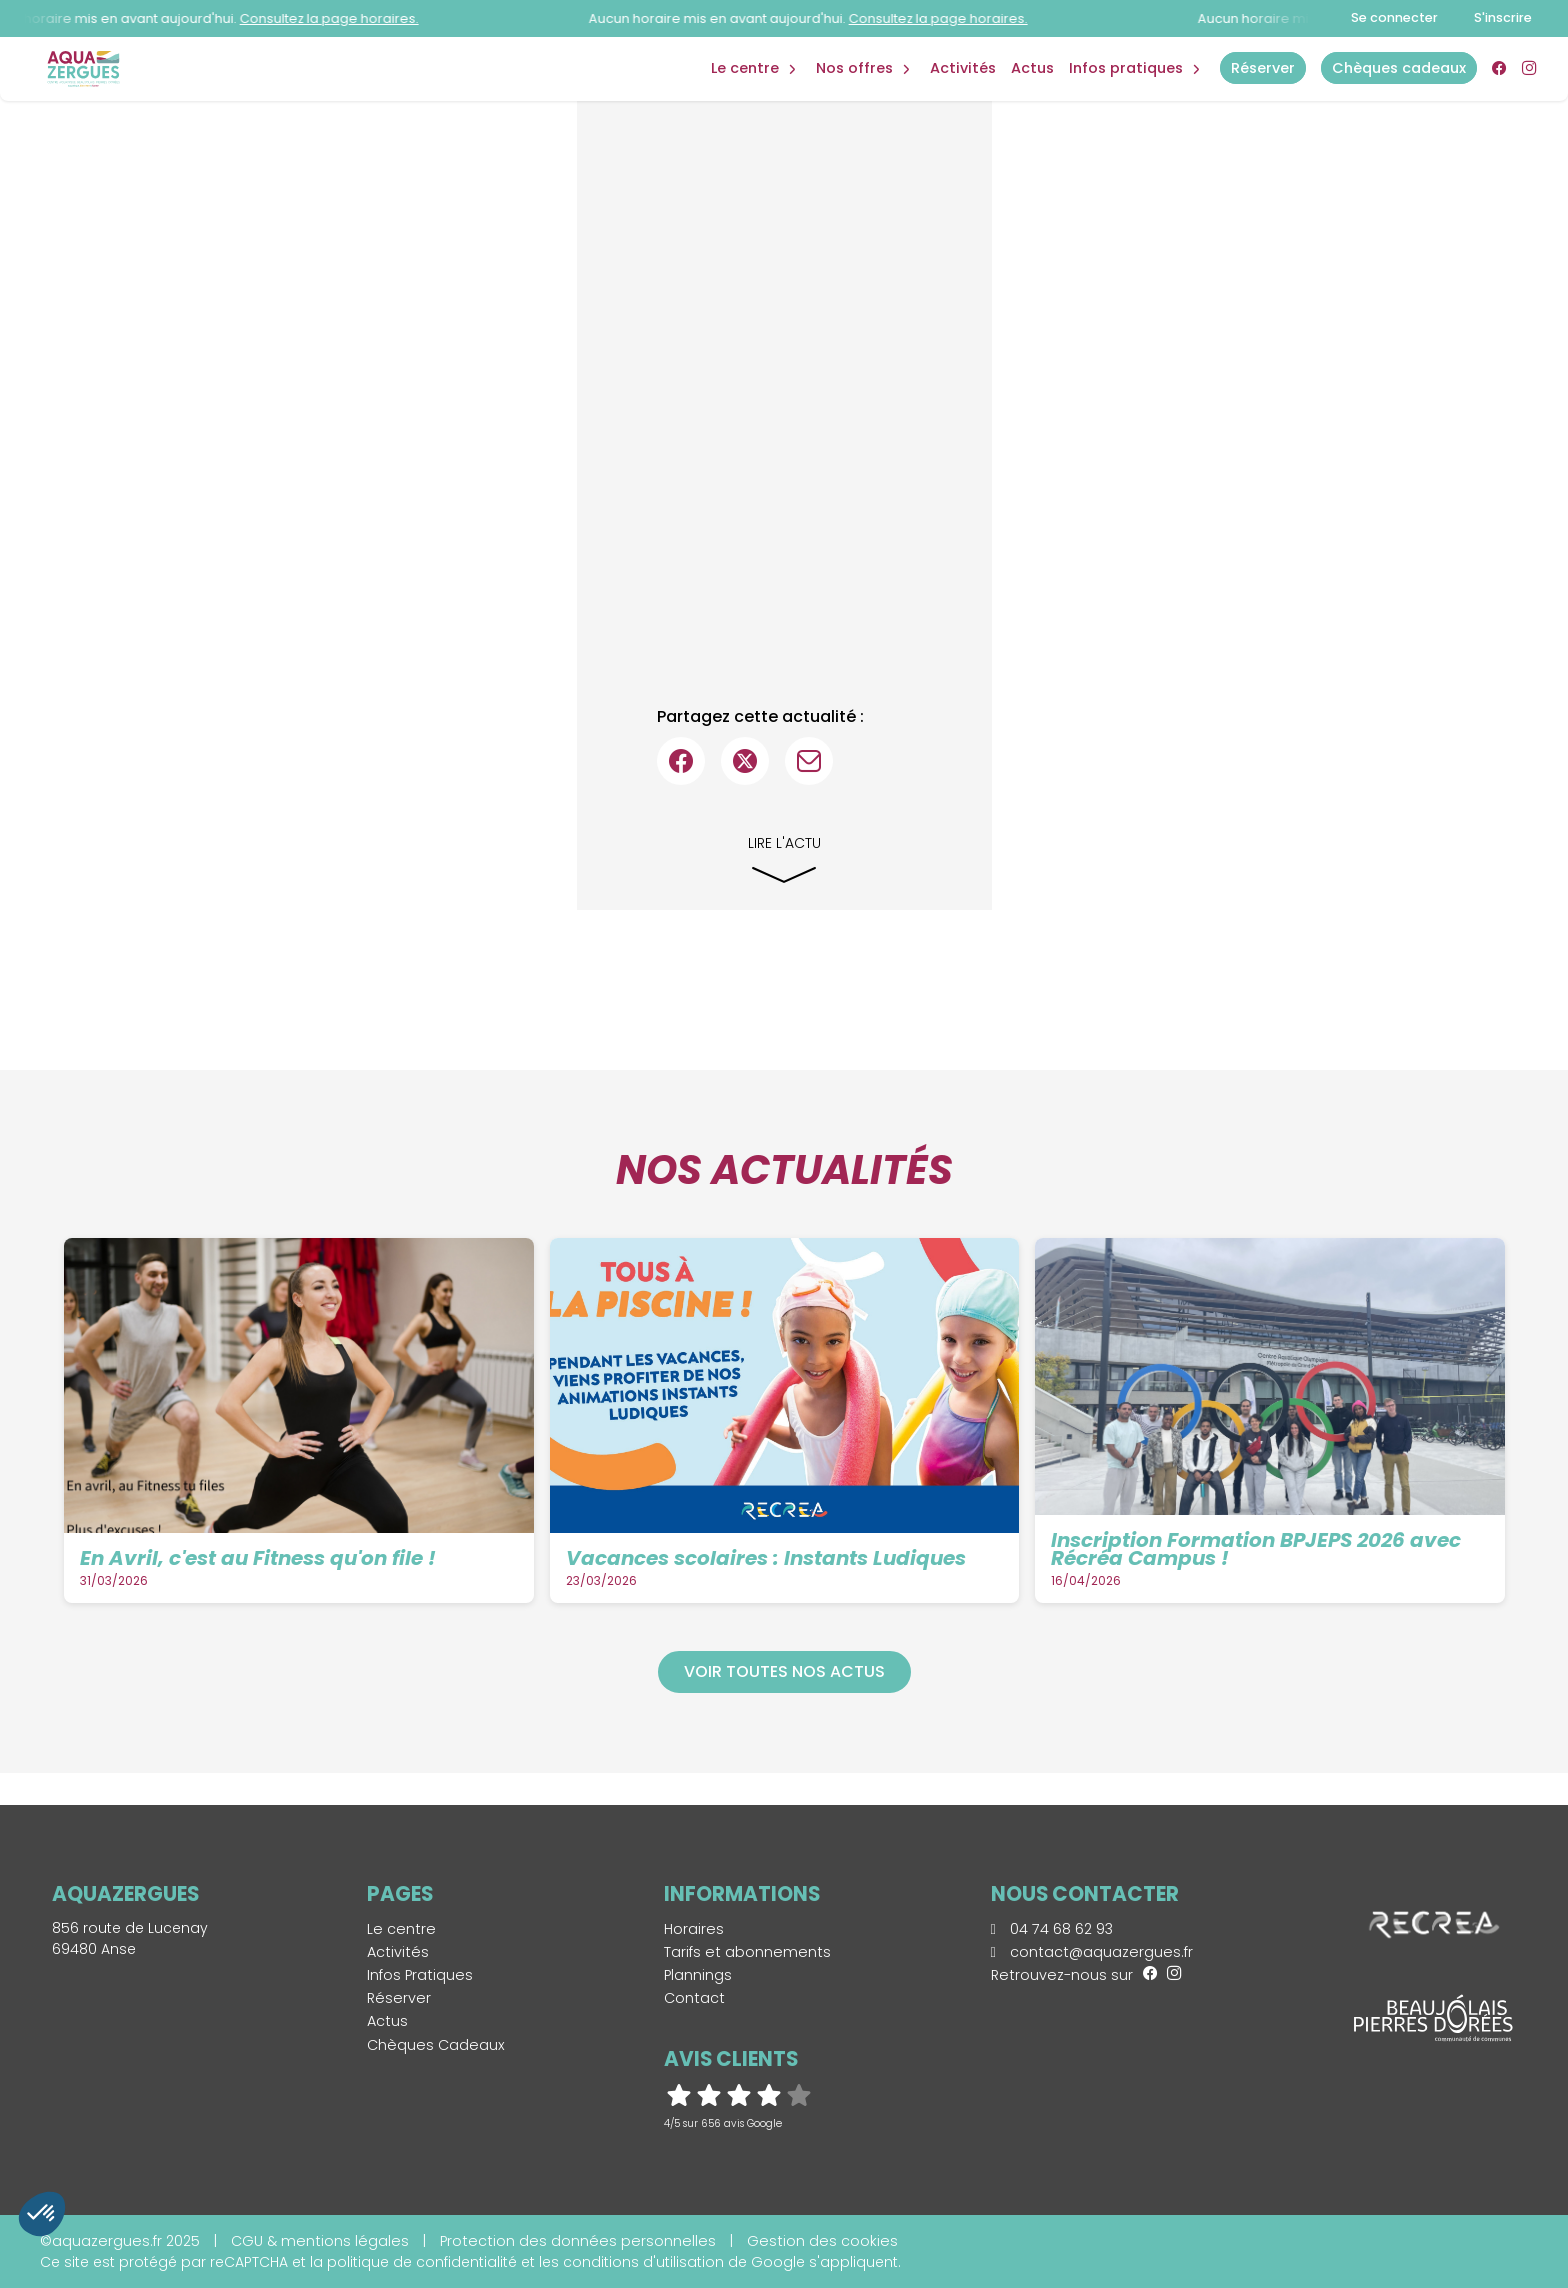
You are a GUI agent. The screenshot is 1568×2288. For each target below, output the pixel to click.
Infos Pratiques (1126, 68)
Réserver (399, 1998)
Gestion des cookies (822, 2241)
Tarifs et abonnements (747, 1952)
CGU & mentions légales (320, 2241)
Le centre (401, 1929)
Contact (694, 1998)
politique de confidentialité (422, 2262)
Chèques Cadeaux (436, 2045)
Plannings (698, 1975)
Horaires (694, 1929)
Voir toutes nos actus (784, 1671)
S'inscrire (1503, 17)
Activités (963, 68)
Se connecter (1394, 17)
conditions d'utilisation (643, 2262)
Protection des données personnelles (578, 2241)
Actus (1032, 68)
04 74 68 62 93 (1052, 1929)
